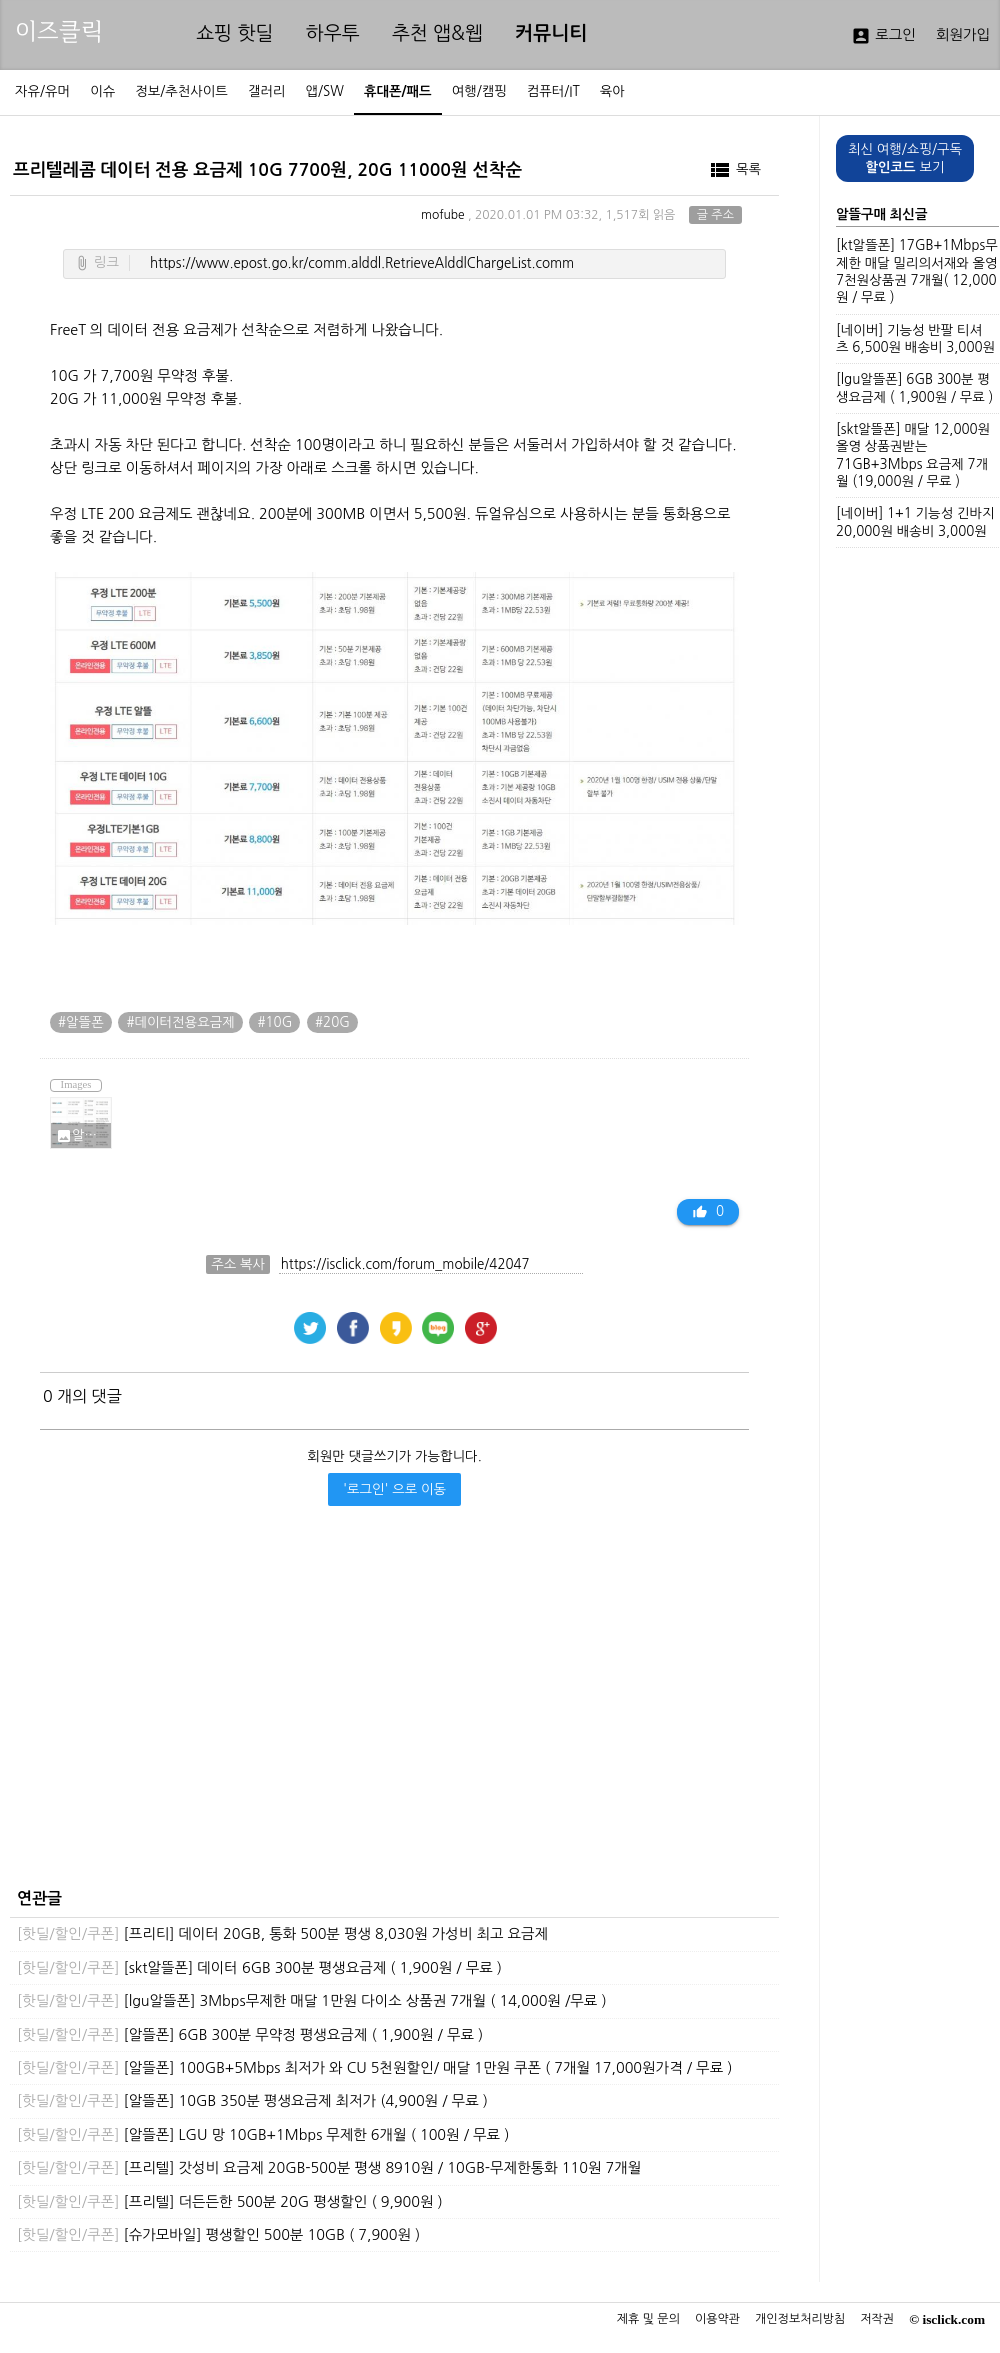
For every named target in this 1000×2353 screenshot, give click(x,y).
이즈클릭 (59, 31)
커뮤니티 (551, 33)
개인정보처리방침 (800, 2319)
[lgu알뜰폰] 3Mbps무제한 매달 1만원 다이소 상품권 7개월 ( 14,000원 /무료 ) (312, 2001)
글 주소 (715, 215)
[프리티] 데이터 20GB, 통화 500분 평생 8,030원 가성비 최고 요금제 (282, 1934)
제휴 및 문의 (648, 2319)
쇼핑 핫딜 (235, 33)
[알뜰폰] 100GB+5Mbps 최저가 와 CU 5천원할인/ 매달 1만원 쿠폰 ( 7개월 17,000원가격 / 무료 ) (374, 2068)
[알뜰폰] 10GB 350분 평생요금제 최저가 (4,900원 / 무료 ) (252, 2101)
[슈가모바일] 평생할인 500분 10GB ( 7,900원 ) (218, 2235)
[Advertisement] (389, 1696)
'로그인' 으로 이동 (394, 1489)
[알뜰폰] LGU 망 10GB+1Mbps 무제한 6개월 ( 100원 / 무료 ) (263, 2135)
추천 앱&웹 (437, 33)
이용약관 (717, 2319)
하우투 (333, 33)
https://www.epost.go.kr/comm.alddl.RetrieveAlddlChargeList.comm (362, 263)
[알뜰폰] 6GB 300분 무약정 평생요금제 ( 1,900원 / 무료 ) (250, 2035)
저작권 (877, 2319)
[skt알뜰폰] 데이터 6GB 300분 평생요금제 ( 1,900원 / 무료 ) (259, 1968)
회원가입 (963, 35)
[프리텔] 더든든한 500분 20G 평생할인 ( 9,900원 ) (230, 2202)
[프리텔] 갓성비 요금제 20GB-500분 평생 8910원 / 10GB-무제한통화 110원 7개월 (329, 2168)
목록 (734, 170)
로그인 (883, 36)
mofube (443, 215)
